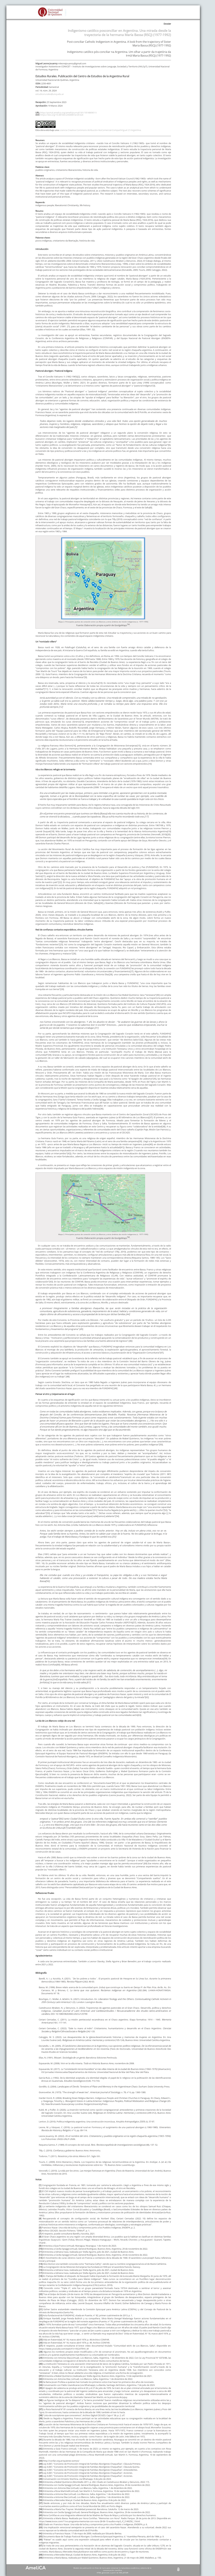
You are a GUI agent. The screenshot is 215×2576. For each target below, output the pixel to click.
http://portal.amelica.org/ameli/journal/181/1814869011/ (68, 112)
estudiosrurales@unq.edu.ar (49, 94)
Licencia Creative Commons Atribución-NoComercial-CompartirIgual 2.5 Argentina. (100, 130)
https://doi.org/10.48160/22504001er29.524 (61, 114)
